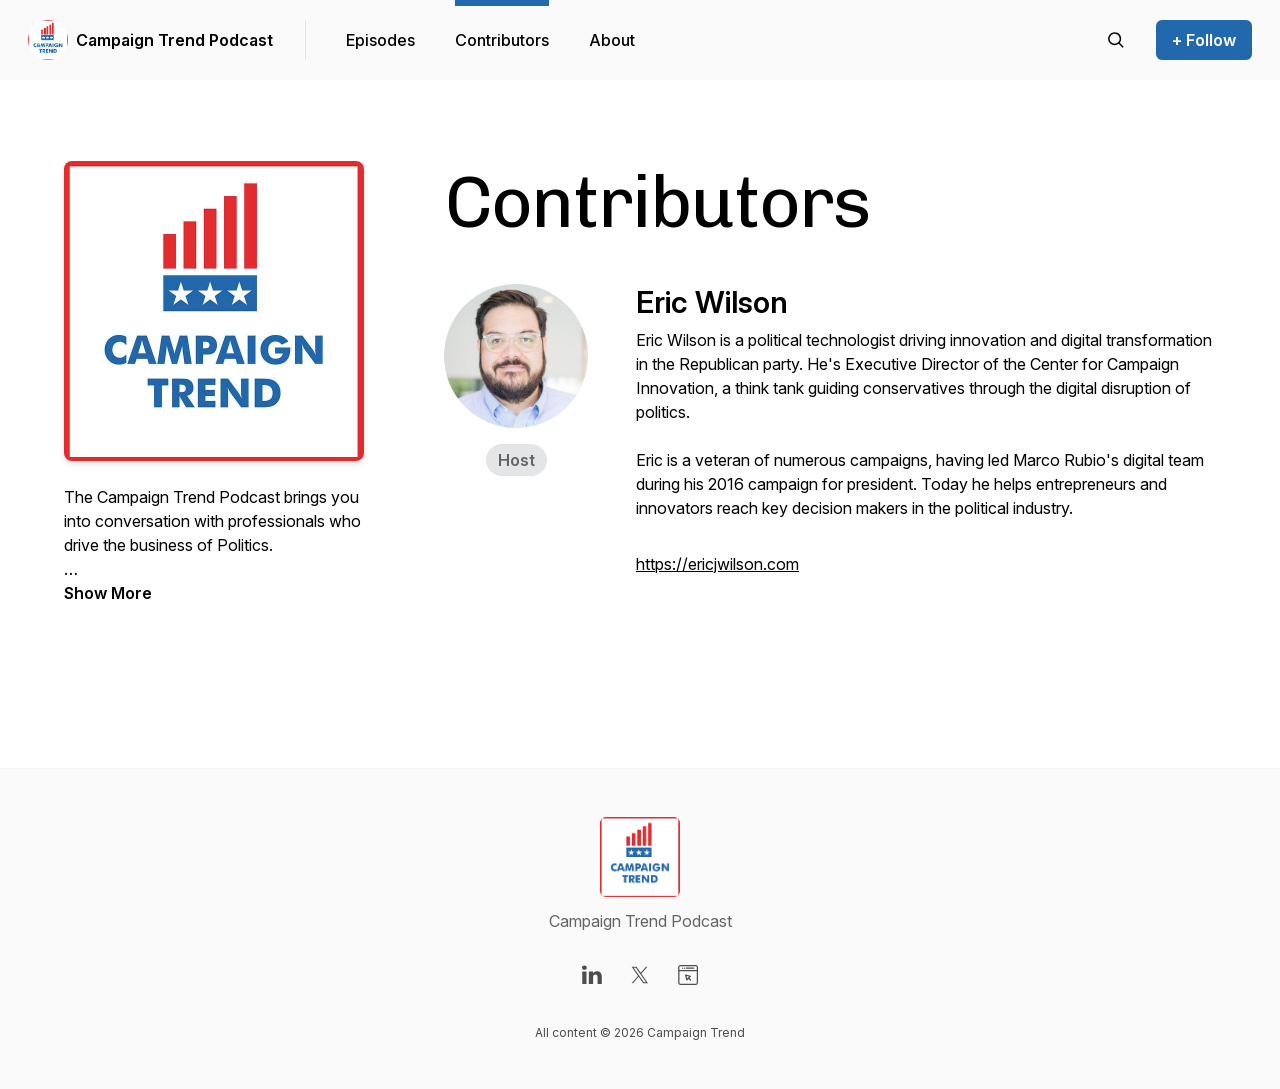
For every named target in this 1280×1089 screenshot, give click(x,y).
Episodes (380, 40)
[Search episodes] (1116, 40)
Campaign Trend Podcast (174, 40)
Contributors (502, 40)
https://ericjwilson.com (717, 564)
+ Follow (1204, 40)
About (612, 40)
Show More (108, 593)
